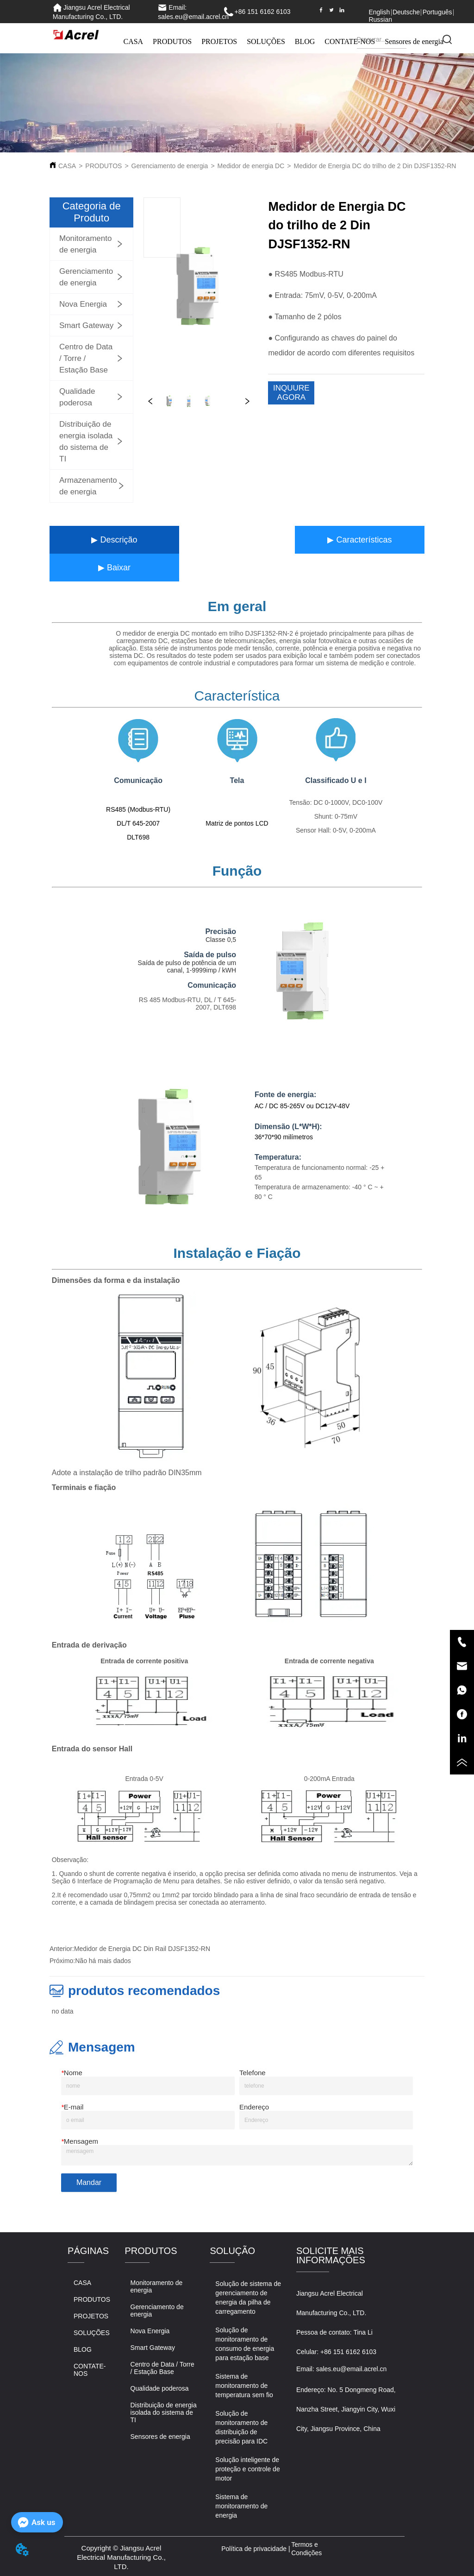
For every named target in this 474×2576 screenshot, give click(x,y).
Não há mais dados (103, 1960)
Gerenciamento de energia (169, 166)
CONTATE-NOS (349, 41)
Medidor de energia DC (251, 166)
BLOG (305, 41)
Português (437, 12)
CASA (133, 41)
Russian (380, 19)
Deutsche (406, 12)
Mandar (88, 2182)
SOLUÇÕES (266, 41)
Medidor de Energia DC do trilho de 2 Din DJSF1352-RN (375, 166)
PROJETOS (219, 41)
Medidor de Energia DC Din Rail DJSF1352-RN (142, 1948)
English (379, 12)
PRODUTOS (172, 41)
